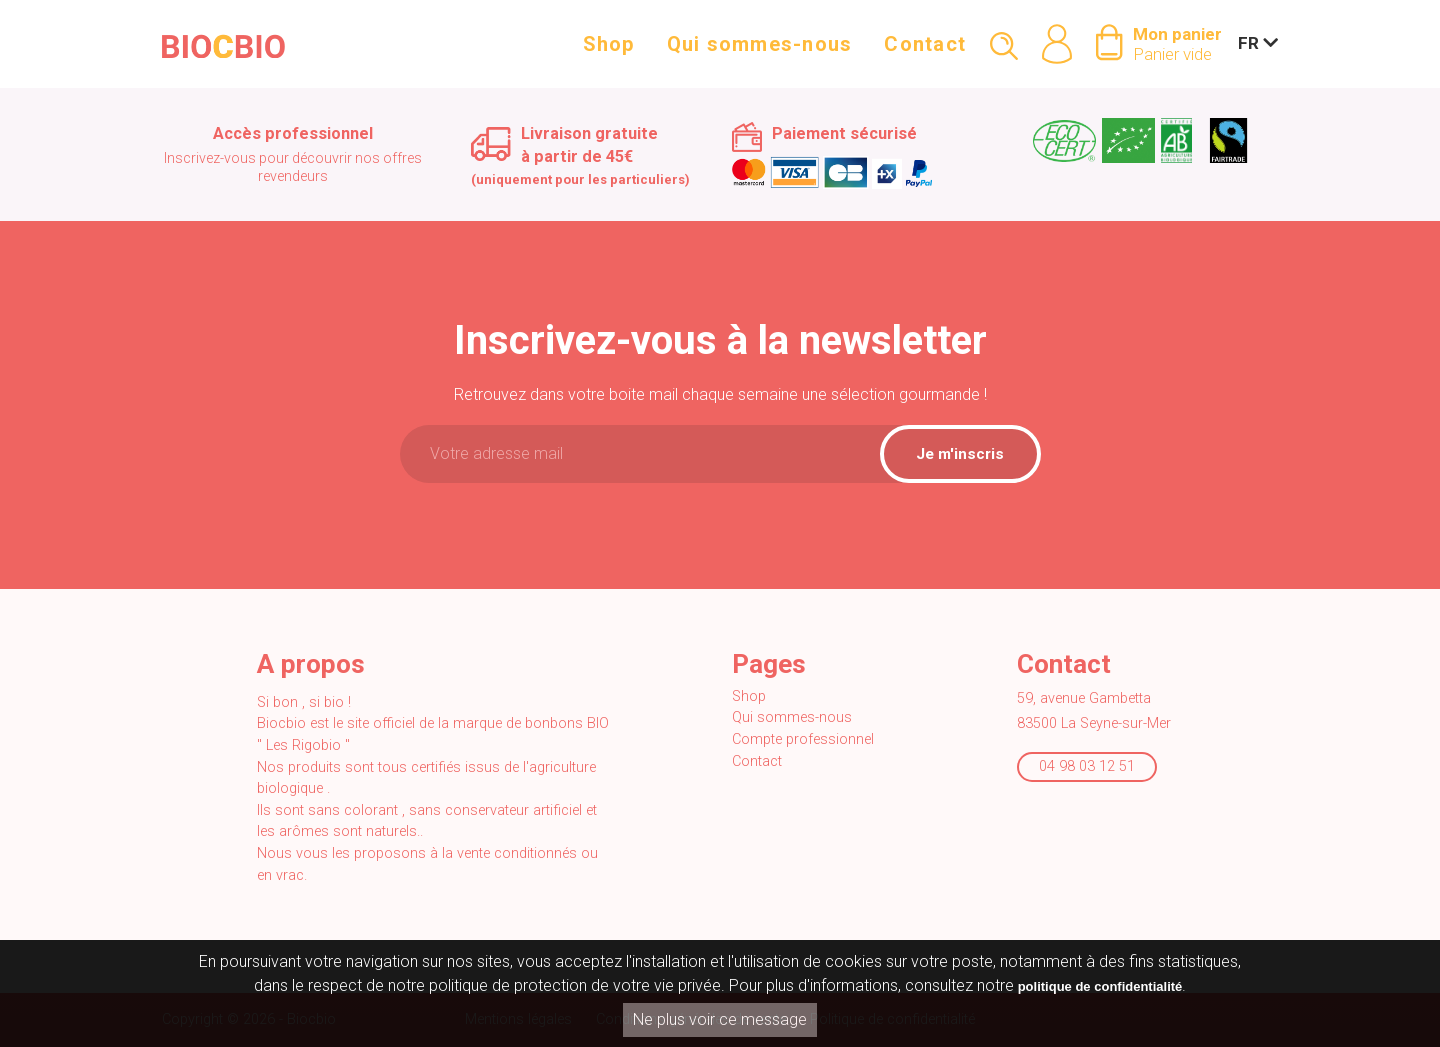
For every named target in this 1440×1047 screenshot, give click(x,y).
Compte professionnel (803, 739)
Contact (925, 52)
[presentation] (720, 539)
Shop (609, 52)
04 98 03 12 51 (1087, 766)
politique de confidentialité (1100, 986)
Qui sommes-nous (760, 52)
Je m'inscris (960, 454)
